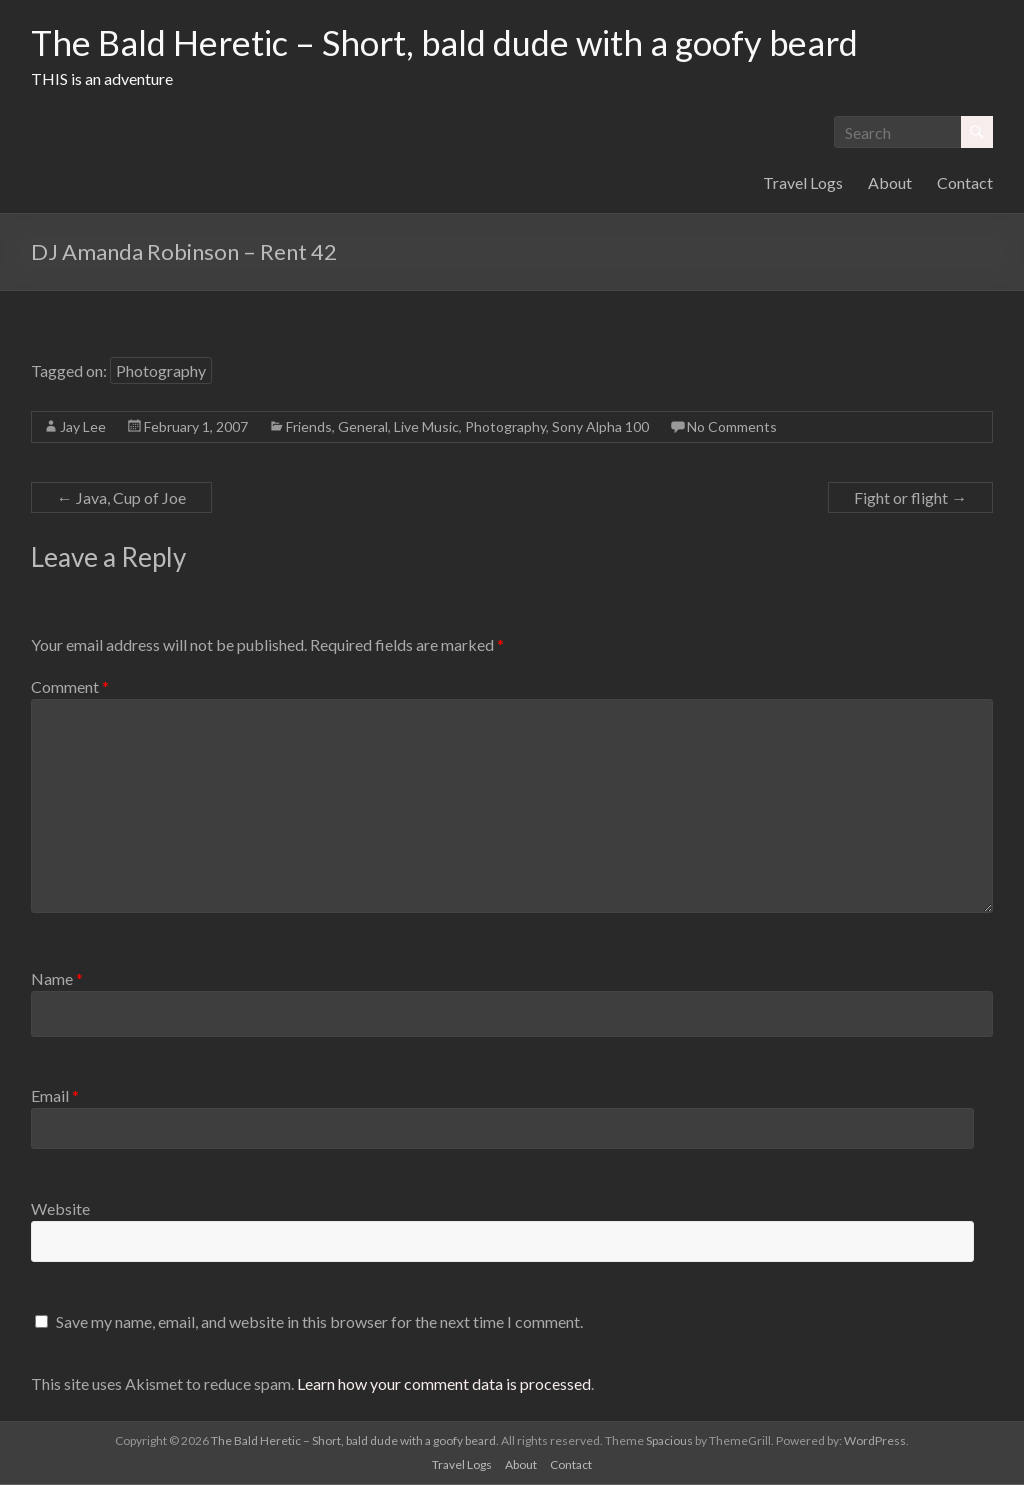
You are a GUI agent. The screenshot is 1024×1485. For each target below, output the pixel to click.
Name (57, 979)
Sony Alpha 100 (600, 427)
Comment (70, 687)
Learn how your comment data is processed (444, 1384)
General (363, 427)
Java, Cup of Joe (121, 498)
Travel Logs (803, 183)
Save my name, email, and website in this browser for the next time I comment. (319, 1322)
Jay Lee (83, 427)
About (890, 183)
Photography (161, 371)
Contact (965, 183)
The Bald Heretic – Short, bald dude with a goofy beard (460, 43)
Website (60, 1209)
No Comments (732, 427)
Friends (309, 427)
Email (55, 1096)
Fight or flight (910, 498)
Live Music (426, 427)
